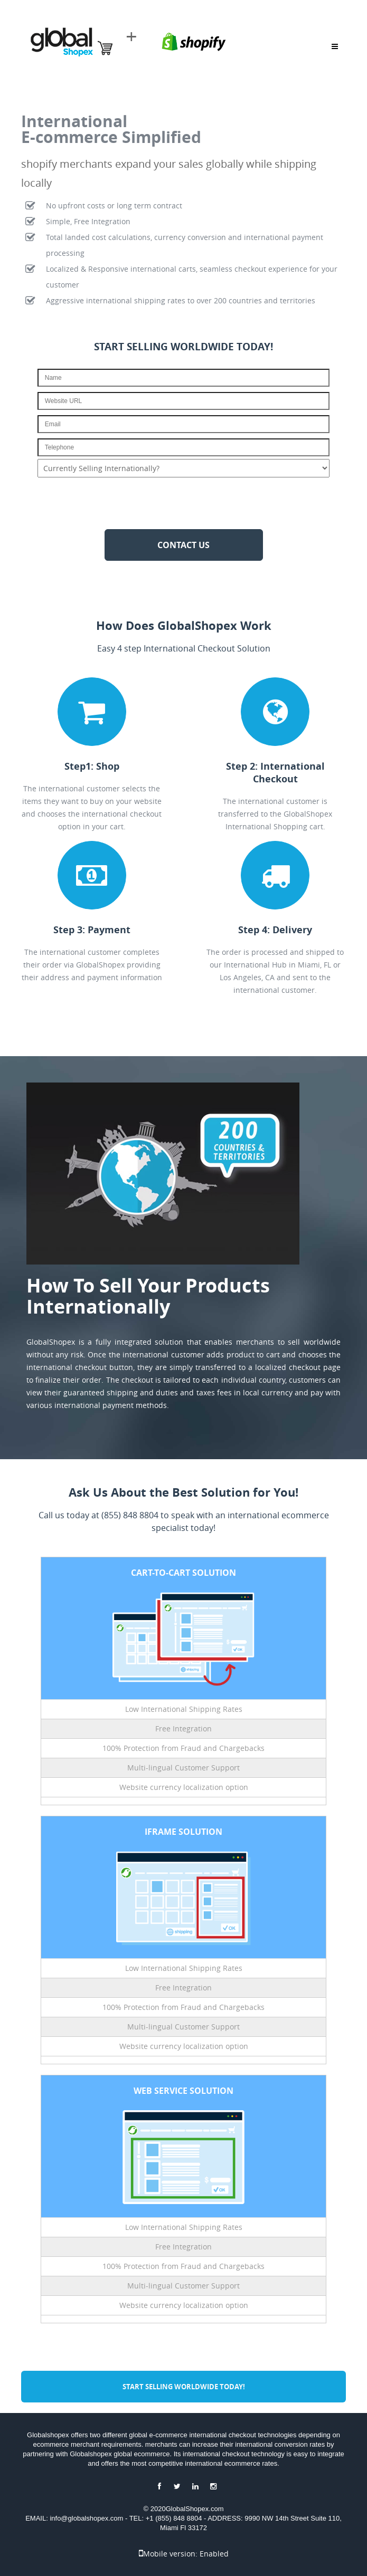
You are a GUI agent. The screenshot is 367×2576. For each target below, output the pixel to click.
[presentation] (183, 503)
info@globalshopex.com (87, 2518)
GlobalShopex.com (195, 2509)
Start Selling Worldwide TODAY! (184, 2386)
